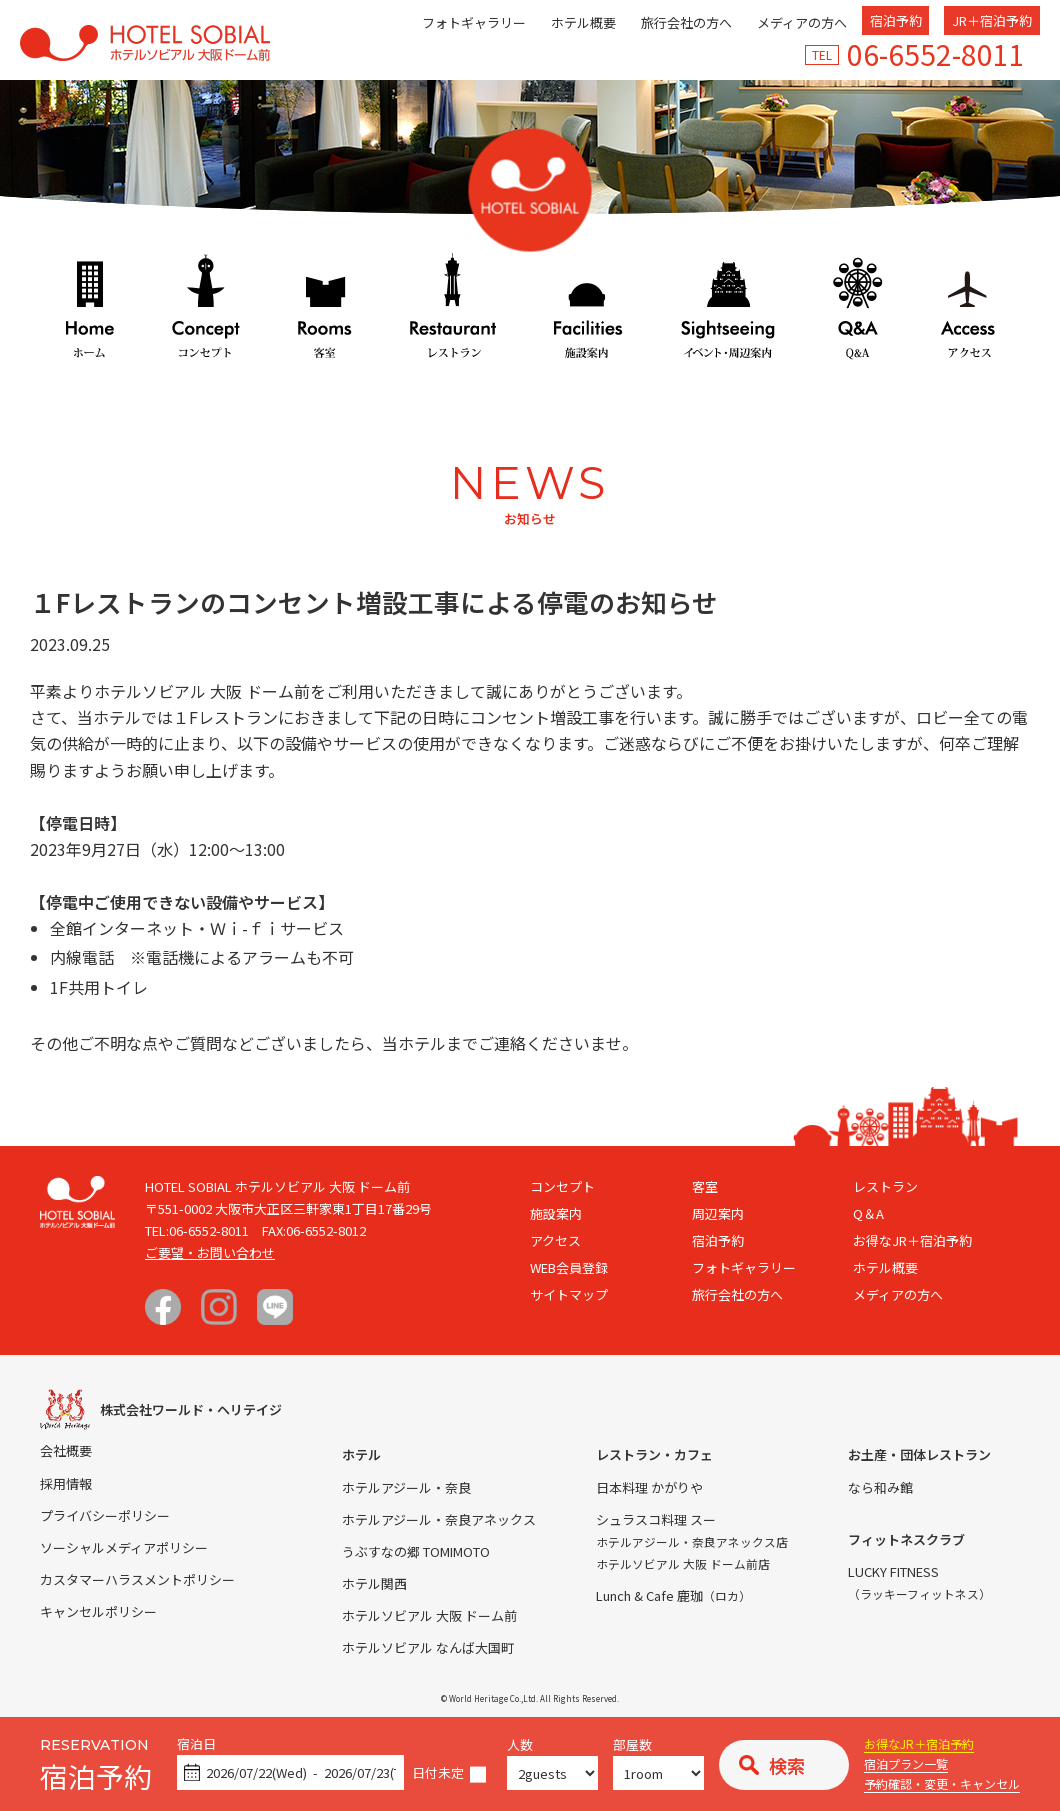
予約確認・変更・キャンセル (942, 1783)
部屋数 (632, 1745)
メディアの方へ (802, 22)
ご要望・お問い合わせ (210, 1252)
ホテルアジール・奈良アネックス (439, 1519)
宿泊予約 (896, 20)
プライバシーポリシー (105, 1515)
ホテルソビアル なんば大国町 (428, 1647)
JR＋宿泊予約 (992, 20)
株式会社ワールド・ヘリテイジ (191, 1409)
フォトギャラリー (474, 22)
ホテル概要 (583, 22)
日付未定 (438, 1773)
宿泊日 (196, 1744)
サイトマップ (569, 1294)
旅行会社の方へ (686, 22)
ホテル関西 (374, 1583)
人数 (520, 1745)
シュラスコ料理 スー (656, 1519)
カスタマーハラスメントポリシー (137, 1579)
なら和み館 (880, 1487)
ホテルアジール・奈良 (406, 1487)
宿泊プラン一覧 (906, 1763)
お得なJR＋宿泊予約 (919, 1743)
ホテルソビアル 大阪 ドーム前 (429, 1615)
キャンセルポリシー (98, 1611)
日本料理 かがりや (649, 1487)
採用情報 (66, 1483)
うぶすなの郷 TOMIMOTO (416, 1551)
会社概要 (66, 1450)
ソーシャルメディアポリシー (124, 1547)
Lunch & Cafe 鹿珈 (673, 1595)
